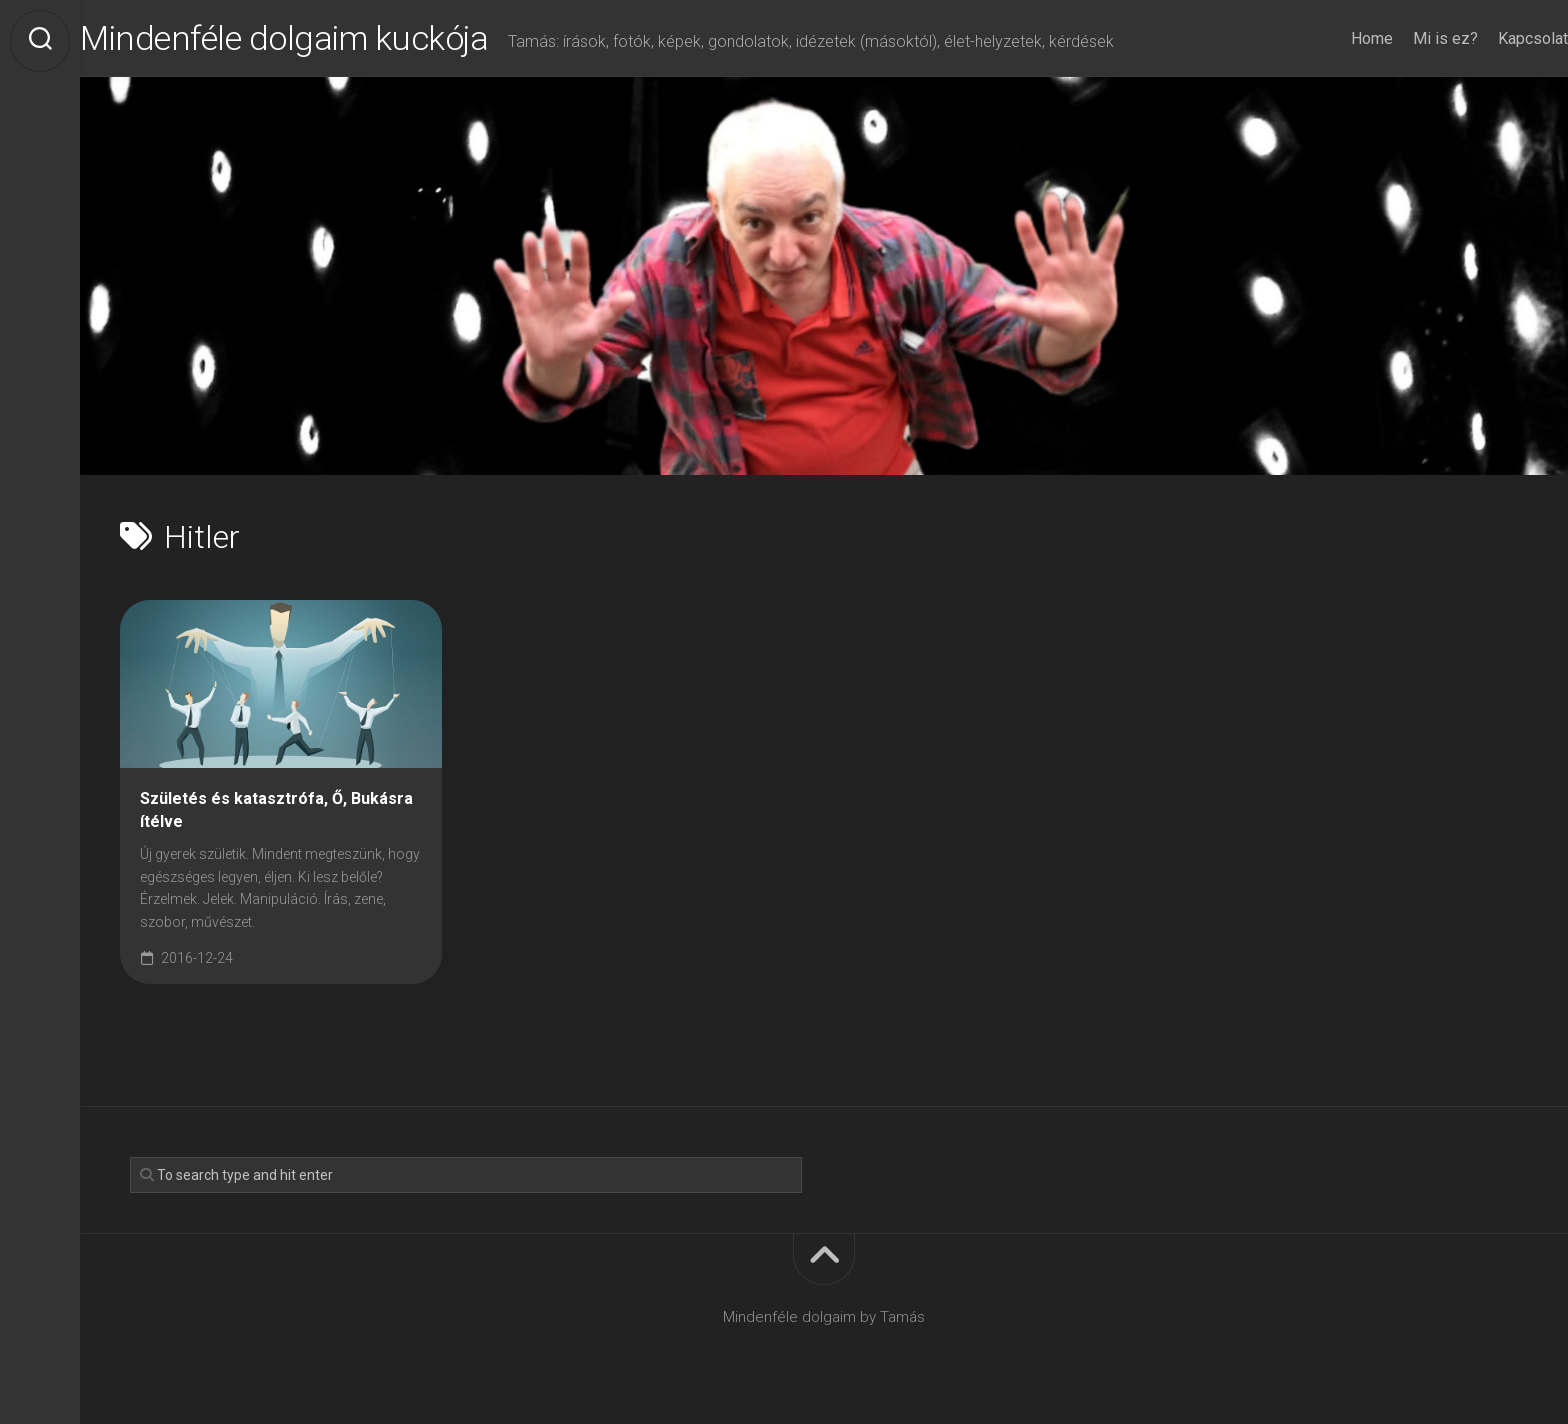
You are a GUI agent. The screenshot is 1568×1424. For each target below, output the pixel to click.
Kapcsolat (1493, 38)
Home (1332, 38)
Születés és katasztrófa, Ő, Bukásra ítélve (276, 815)
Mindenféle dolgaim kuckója (338, 41)
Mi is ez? (1405, 38)
